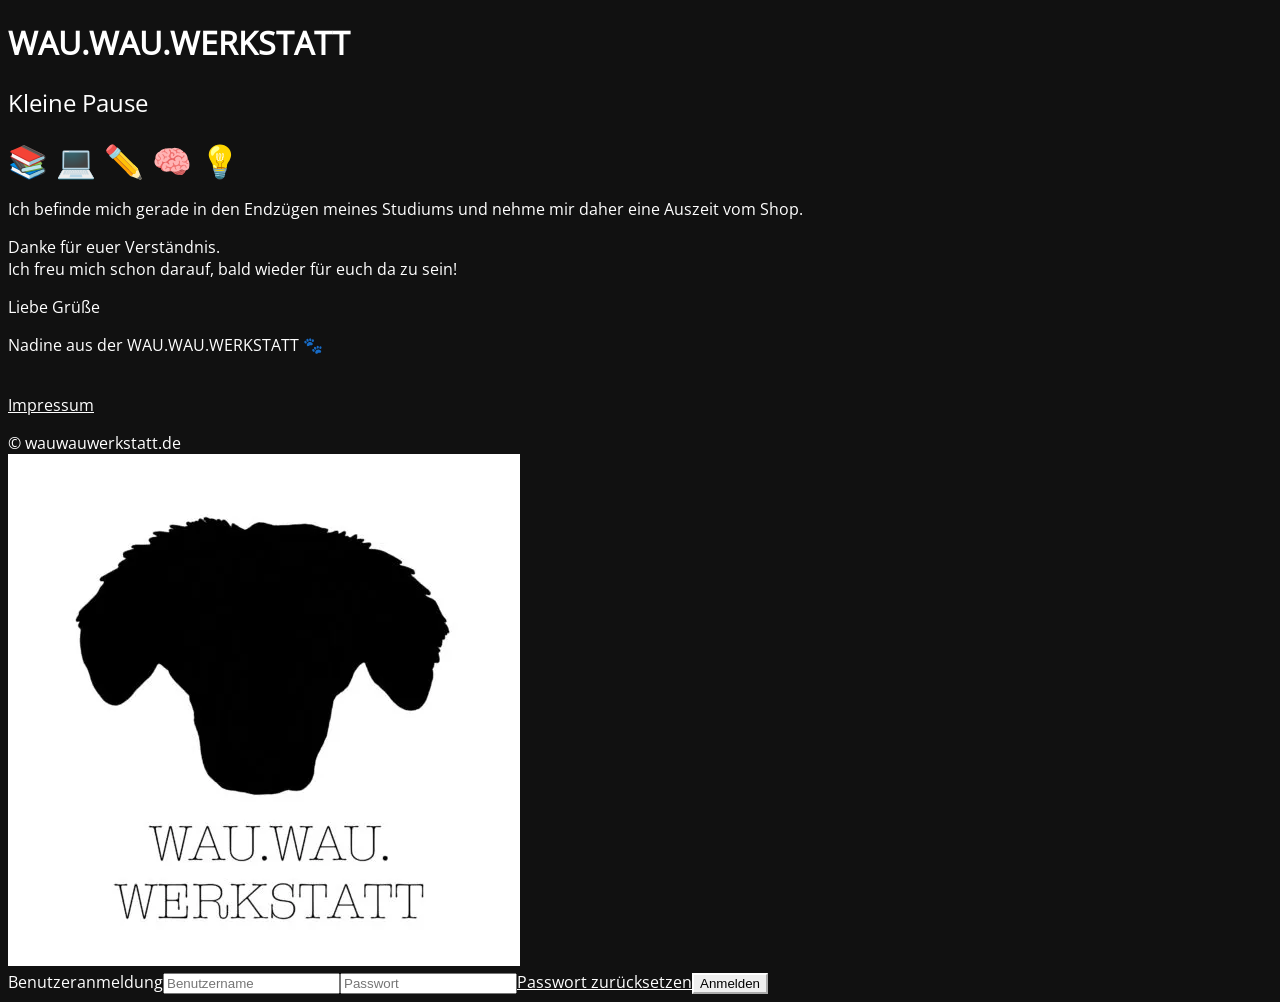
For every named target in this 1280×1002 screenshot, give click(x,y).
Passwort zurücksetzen (604, 982)
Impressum (51, 405)
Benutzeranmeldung (85, 982)
